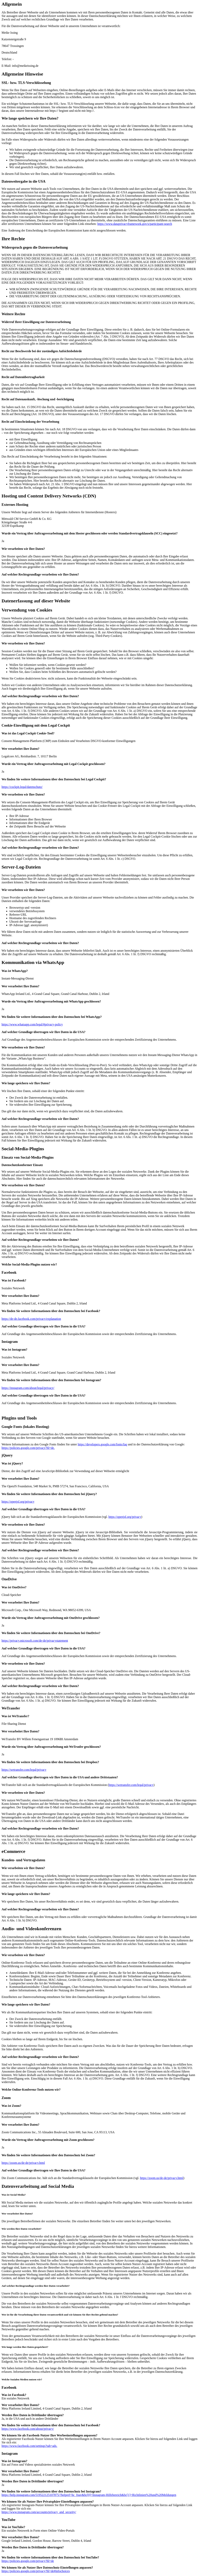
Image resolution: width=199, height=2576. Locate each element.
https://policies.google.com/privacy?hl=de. (28, 1447)
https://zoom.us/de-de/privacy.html (23, 2162)
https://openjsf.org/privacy (18, 1501)
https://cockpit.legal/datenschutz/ (22, 787)
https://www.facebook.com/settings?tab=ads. (29, 2446)
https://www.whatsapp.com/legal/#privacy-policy (32, 1024)
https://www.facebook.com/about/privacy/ (28, 2428)
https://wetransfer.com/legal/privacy (24, 1769)
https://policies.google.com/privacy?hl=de (28, 2561)
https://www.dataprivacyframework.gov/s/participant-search (134, 223)
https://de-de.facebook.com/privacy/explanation (31, 1318)
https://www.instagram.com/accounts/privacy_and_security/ (39, 2512)
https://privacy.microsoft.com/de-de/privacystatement (35, 1640)
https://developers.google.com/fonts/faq (102, 1444)
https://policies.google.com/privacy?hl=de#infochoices (36, 2571)
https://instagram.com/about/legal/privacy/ (28, 1388)
